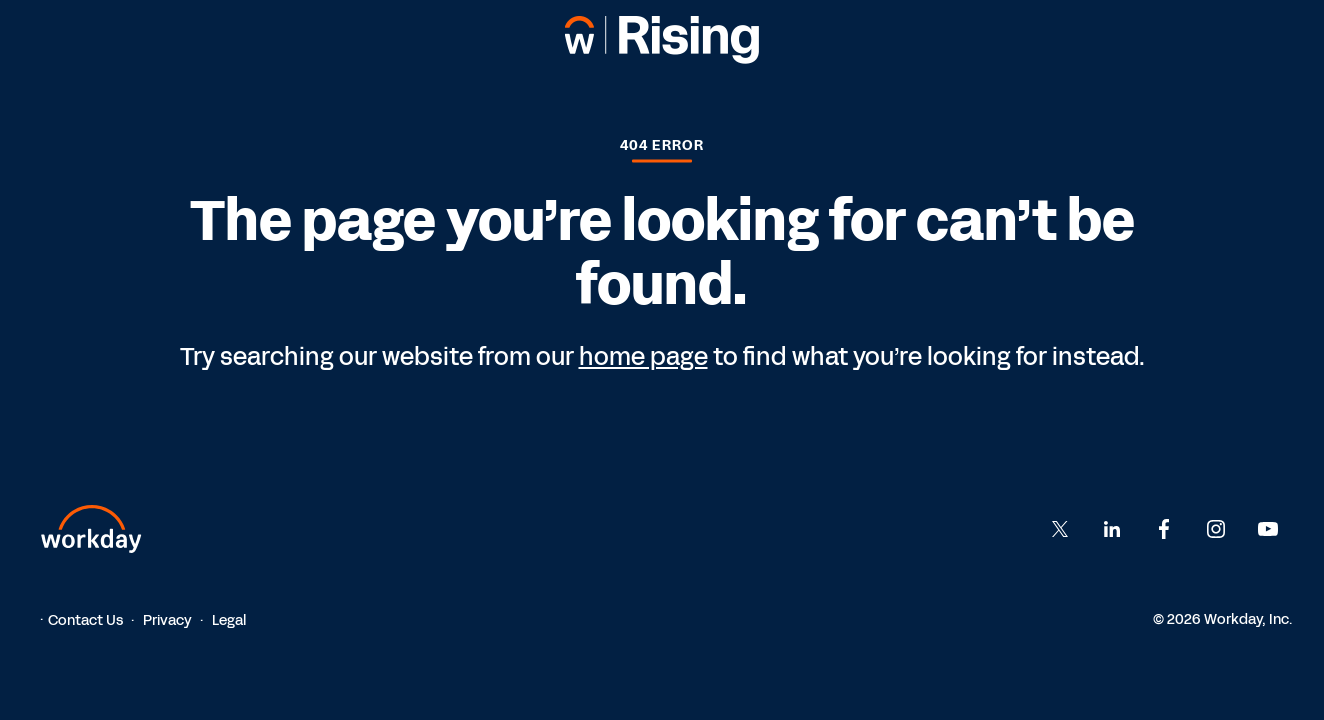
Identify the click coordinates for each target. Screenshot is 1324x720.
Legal (229, 620)
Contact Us (85, 620)
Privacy (167, 620)
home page (643, 357)
